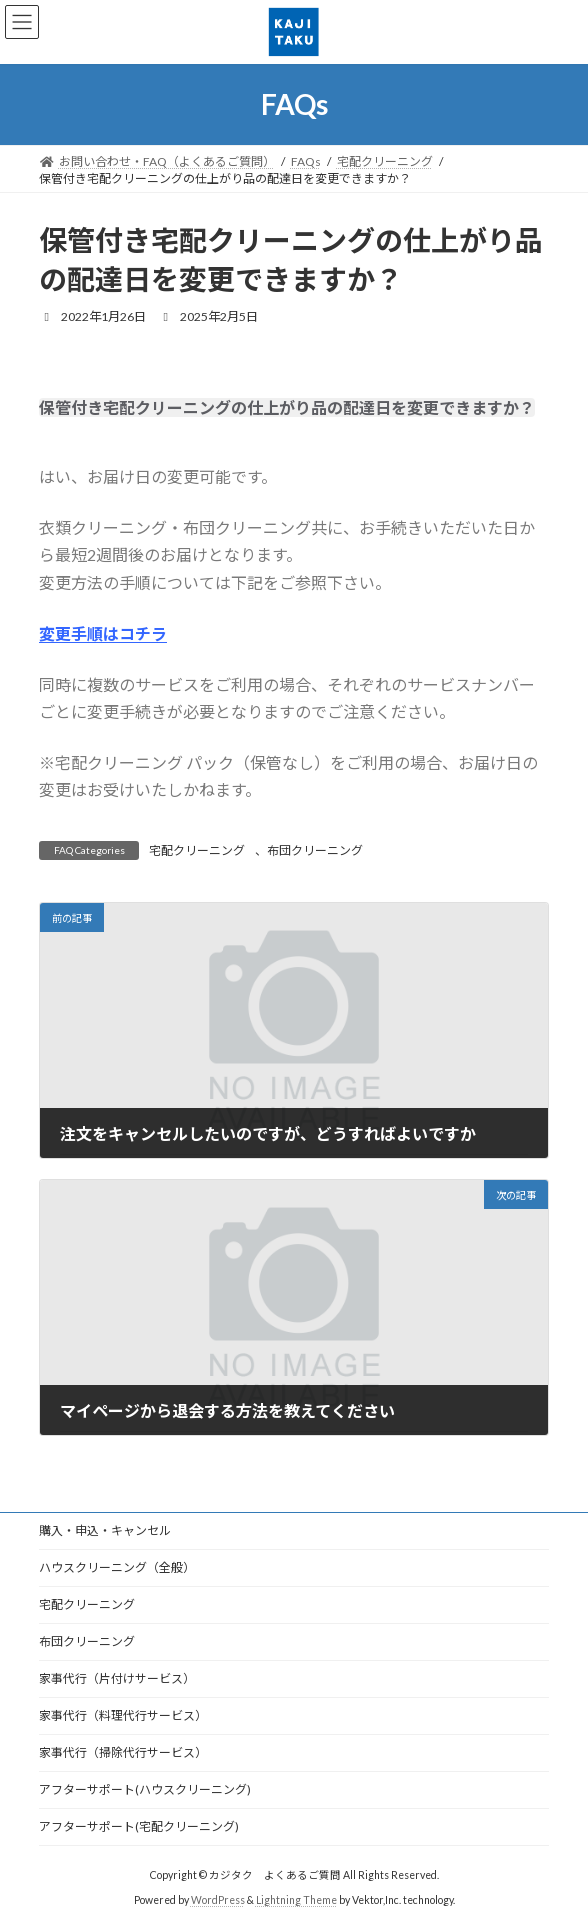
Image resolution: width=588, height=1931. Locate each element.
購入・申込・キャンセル (105, 1530)
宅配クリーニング (197, 850)
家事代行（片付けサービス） (117, 1678)
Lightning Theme (296, 1900)
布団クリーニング (315, 850)
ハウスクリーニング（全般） (117, 1567)
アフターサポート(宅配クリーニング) (139, 1826)
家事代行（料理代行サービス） (123, 1715)
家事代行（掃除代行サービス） (123, 1752)
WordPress (218, 1900)
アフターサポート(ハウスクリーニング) (145, 1789)
